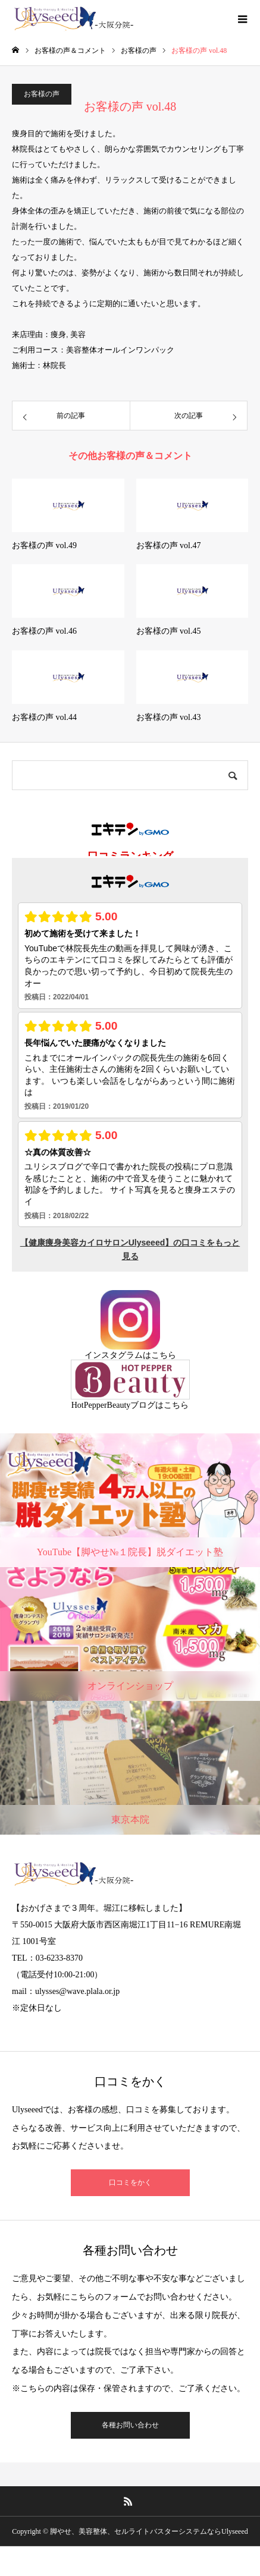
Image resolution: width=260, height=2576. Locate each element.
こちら (163, 1355)
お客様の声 (41, 94)
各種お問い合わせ (130, 2425)
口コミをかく (130, 2182)
